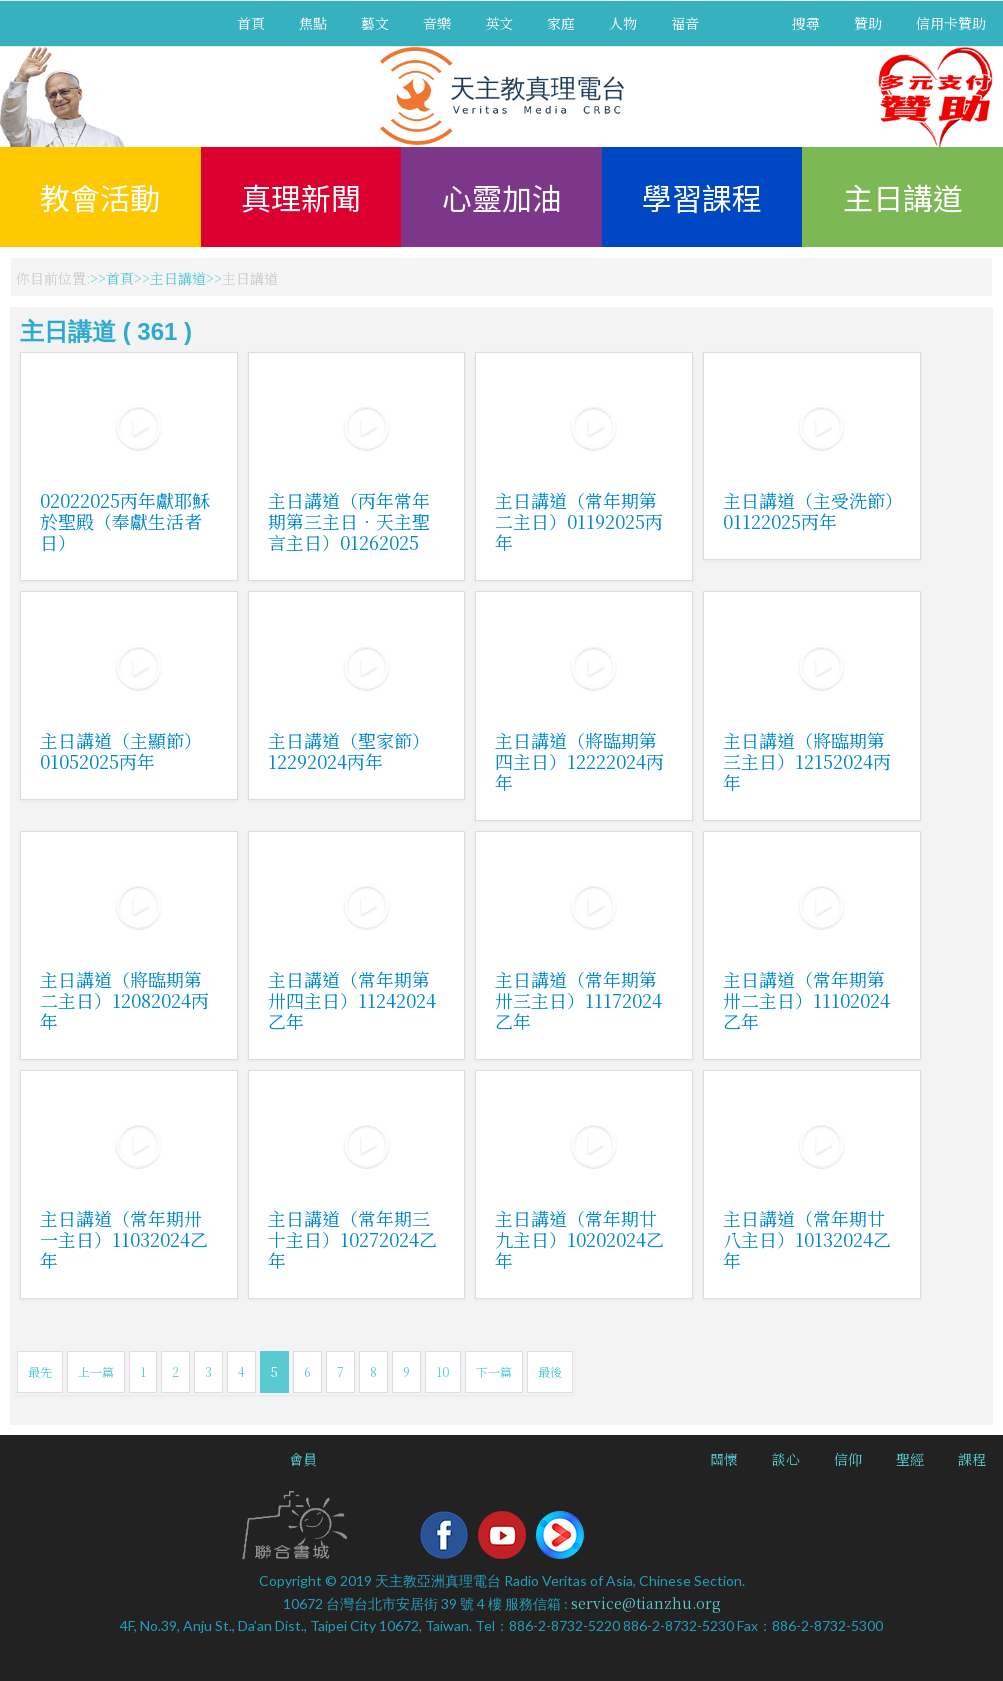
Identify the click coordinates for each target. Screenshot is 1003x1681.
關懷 (724, 1459)
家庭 (561, 23)
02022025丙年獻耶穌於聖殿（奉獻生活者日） (125, 521)
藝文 (375, 23)
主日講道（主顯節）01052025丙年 (121, 750)
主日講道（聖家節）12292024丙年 (349, 750)
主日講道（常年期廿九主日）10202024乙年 (579, 1239)
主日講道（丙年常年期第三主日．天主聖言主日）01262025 (349, 521)
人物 (623, 23)
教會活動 (100, 197)
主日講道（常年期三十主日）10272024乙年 (352, 1239)
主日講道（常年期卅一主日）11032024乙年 (124, 1239)
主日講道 (903, 197)
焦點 (313, 23)
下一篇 (494, 1371)
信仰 (848, 1459)
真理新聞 (301, 197)
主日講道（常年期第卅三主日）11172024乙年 (578, 1000)
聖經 (910, 1459)
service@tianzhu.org (646, 1603)
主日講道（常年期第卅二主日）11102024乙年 (806, 1000)
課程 (972, 1459)
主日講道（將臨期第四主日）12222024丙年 (579, 761)
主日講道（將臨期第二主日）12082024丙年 (124, 1000)
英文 (499, 23)
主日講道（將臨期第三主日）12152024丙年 (807, 761)
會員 (303, 1459)
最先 (40, 1371)
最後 (550, 1371)
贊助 (868, 23)
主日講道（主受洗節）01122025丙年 (808, 510)
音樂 (437, 23)
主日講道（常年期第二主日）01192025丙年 (579, 521)
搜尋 (806, 23)
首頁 (251, 23)
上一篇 (96, 1371)
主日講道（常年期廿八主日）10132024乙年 (807, 1239)
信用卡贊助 (951, 23)
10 (443, 1371)
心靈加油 (502, 197)
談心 (786, 1459)
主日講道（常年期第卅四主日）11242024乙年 (352, 1000)
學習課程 (702, 197)
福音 (685, 23)
